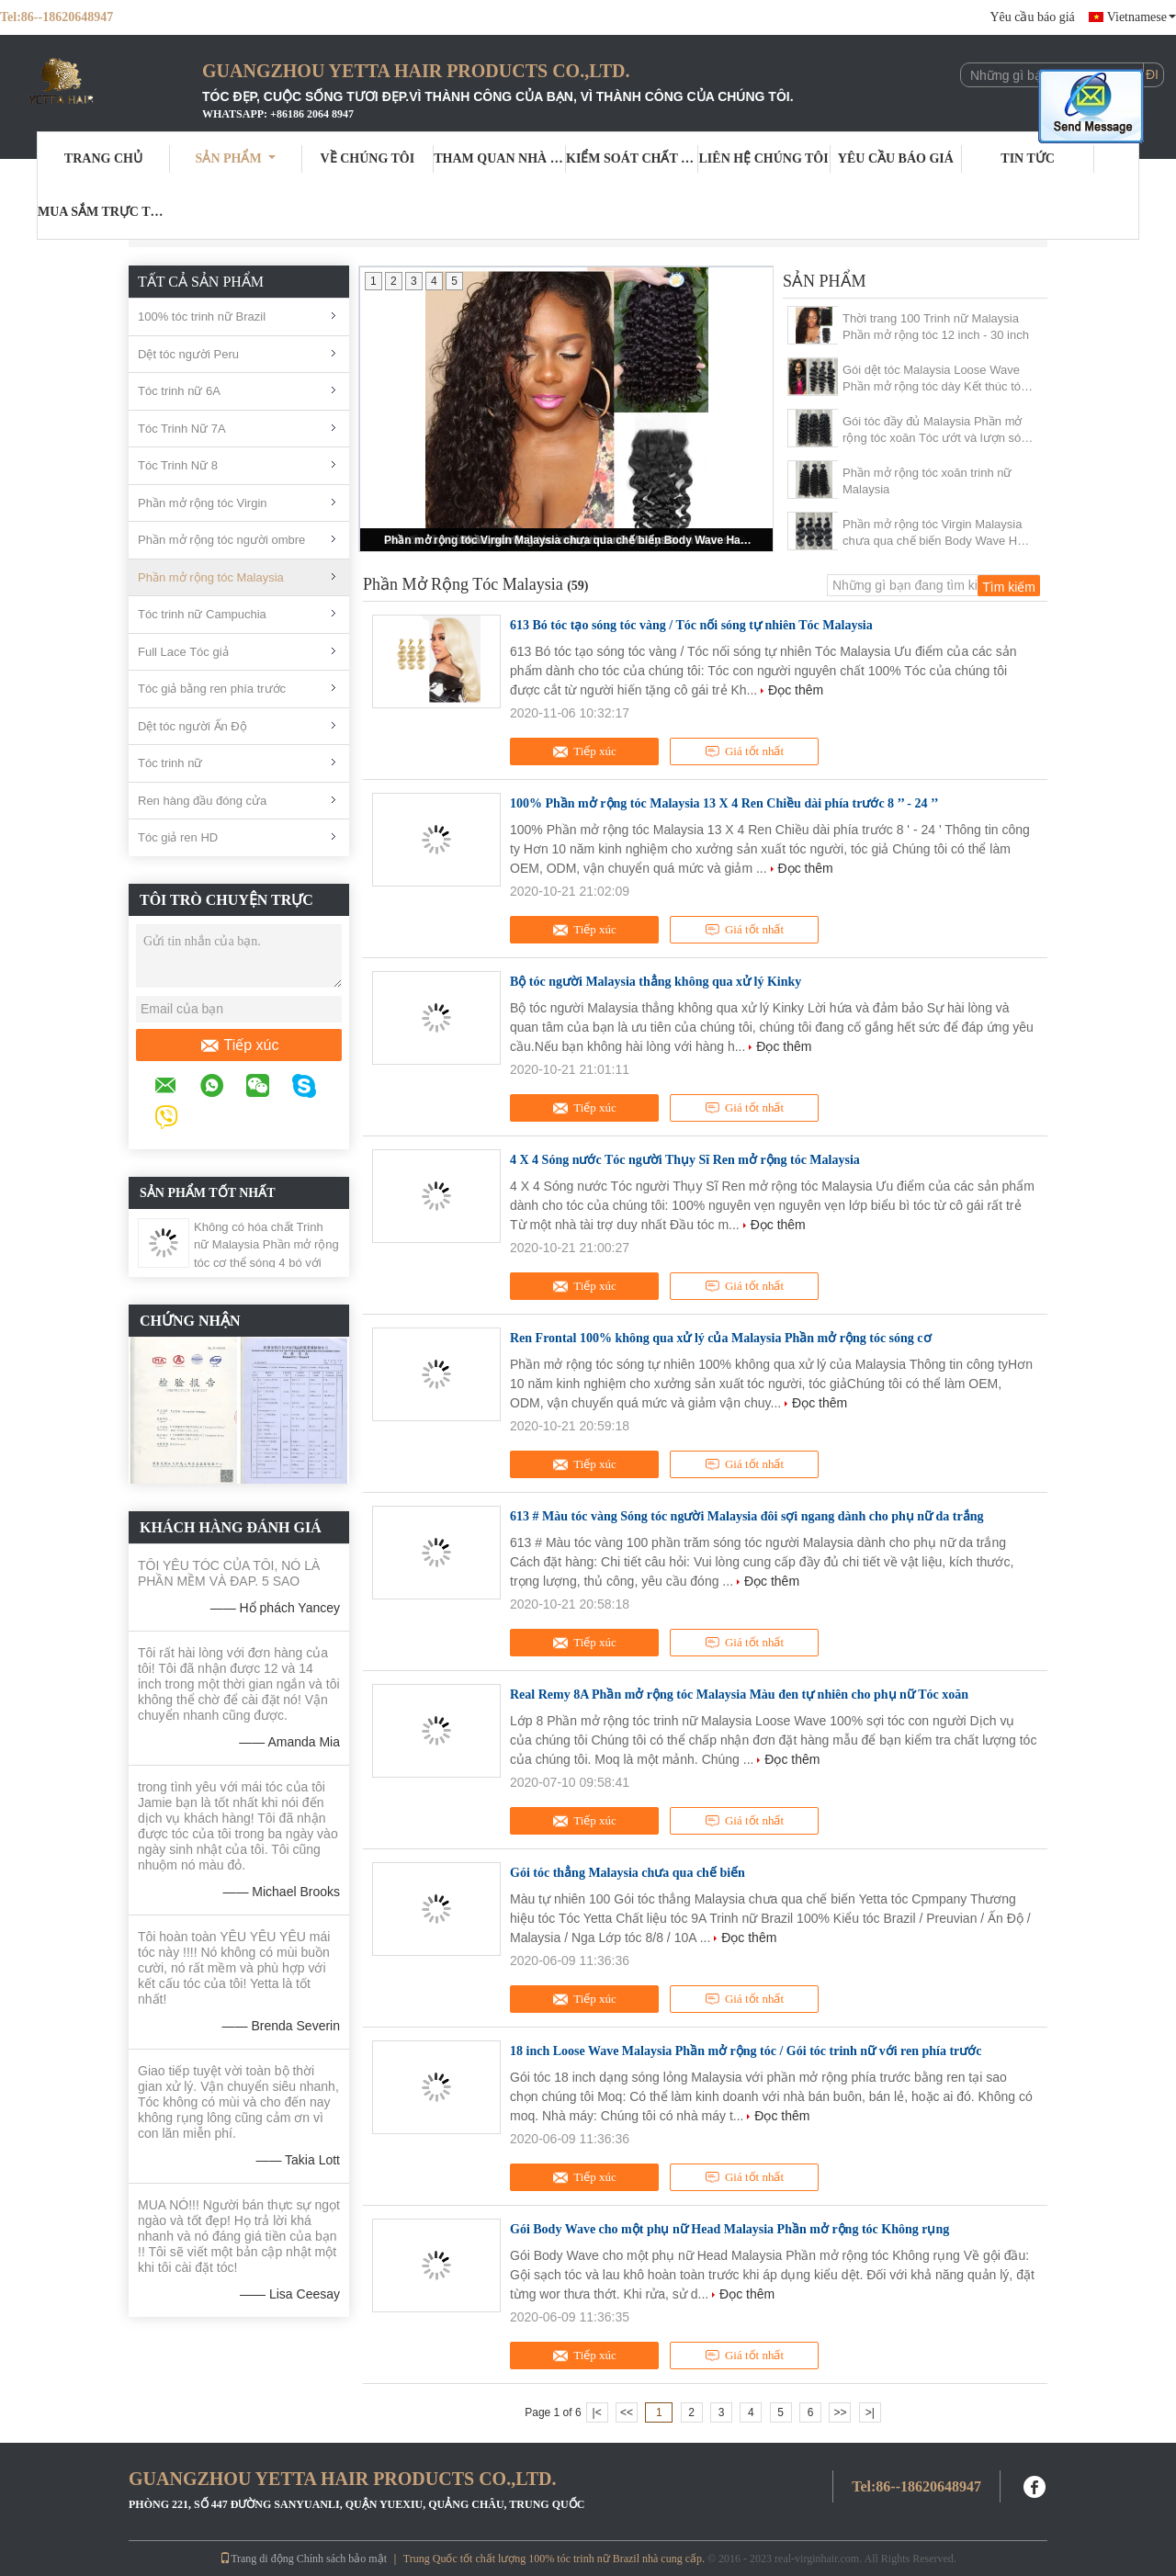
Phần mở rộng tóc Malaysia (211, 577)
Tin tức (1028, 158)
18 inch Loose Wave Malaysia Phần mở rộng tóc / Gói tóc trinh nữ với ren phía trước (746, 2051)
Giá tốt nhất (744, 751)
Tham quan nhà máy (500, 158)
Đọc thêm (795, 690)
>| (870, 2412)
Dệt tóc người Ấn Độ (192, 726)
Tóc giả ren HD (178, 837)
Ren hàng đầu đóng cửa (202, 801)
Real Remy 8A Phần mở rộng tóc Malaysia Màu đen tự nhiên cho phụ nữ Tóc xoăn (739, 1694)
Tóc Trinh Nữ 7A (182, 428)
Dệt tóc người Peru (188, 354)
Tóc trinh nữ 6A (179, 391)
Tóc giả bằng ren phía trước (212, 688)
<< (626, 2412)
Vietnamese (1141, 17)
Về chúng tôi (368, 158)
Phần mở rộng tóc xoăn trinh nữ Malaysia (927, 481)
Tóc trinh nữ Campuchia (202, 614)
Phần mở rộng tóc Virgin (202, 503)
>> (839, 2412)
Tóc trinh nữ (170, 763)
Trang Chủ (103, 158)
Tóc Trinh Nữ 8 (178, 465)
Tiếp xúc (239, 1045)
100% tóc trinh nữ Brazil (202, 316)
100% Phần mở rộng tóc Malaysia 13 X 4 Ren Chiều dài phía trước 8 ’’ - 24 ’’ (724, 803)
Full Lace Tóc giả (183, 652)
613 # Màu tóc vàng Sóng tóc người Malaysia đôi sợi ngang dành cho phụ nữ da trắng (746, 1516)
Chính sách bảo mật (342, 2558)
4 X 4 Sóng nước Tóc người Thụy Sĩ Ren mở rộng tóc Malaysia (685, 1160)
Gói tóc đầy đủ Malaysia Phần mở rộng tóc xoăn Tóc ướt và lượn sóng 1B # (938, 430)
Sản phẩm (236, 158)
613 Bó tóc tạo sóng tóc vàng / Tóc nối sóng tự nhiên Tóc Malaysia (691, 625)
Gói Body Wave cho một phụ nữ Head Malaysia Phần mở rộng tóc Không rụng (729, 2229)
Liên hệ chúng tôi (764, 158)
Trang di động (257, 2558)
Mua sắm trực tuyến (104, 212)
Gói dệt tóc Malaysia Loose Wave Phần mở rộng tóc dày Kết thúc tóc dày (934, 379)
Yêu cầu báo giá (1031, 17)
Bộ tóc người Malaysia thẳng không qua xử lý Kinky (655, 982)
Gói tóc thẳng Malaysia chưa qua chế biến (627, 1873)
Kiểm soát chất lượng (632, 158)
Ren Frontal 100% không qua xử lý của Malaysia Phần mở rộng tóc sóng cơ (721, 1338)
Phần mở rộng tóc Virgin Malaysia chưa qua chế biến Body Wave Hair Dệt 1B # (568, 540)
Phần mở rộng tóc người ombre (221, 540)
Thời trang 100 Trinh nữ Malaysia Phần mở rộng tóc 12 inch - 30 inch (935, 326)
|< (597, 2412)
